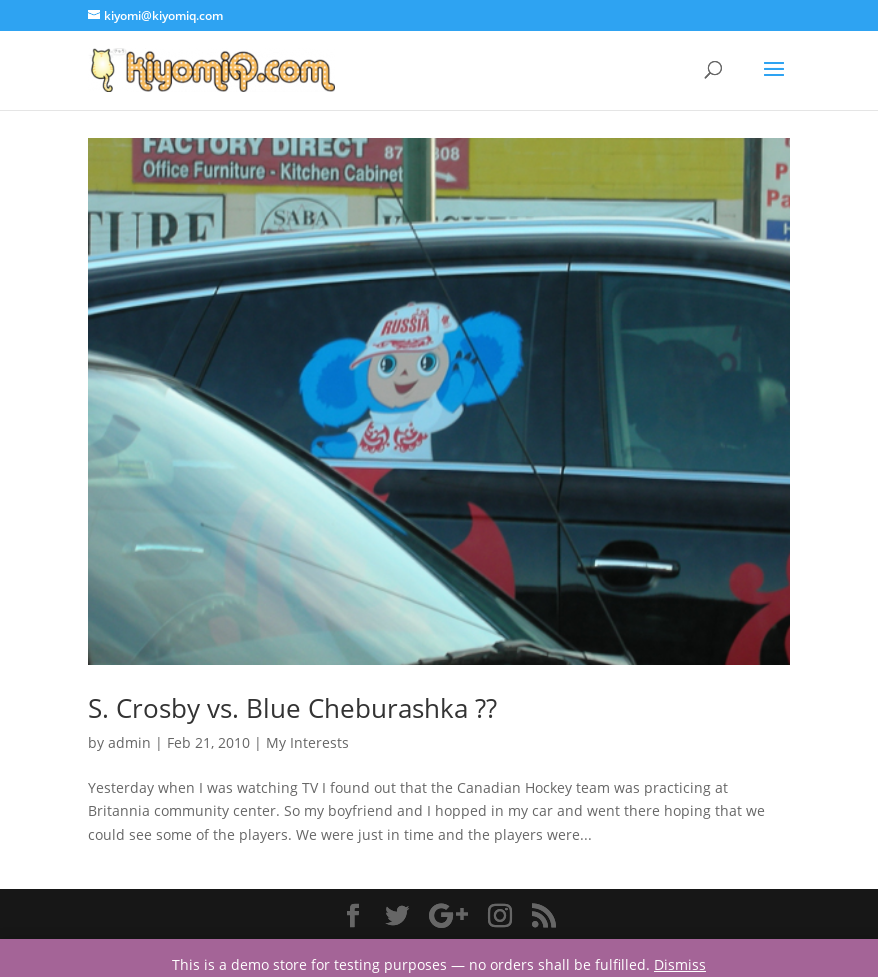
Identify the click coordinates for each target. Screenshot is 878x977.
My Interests (307, 742)
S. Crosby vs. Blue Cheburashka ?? (292, 708)
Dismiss (680, 964)
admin (129, 742)
